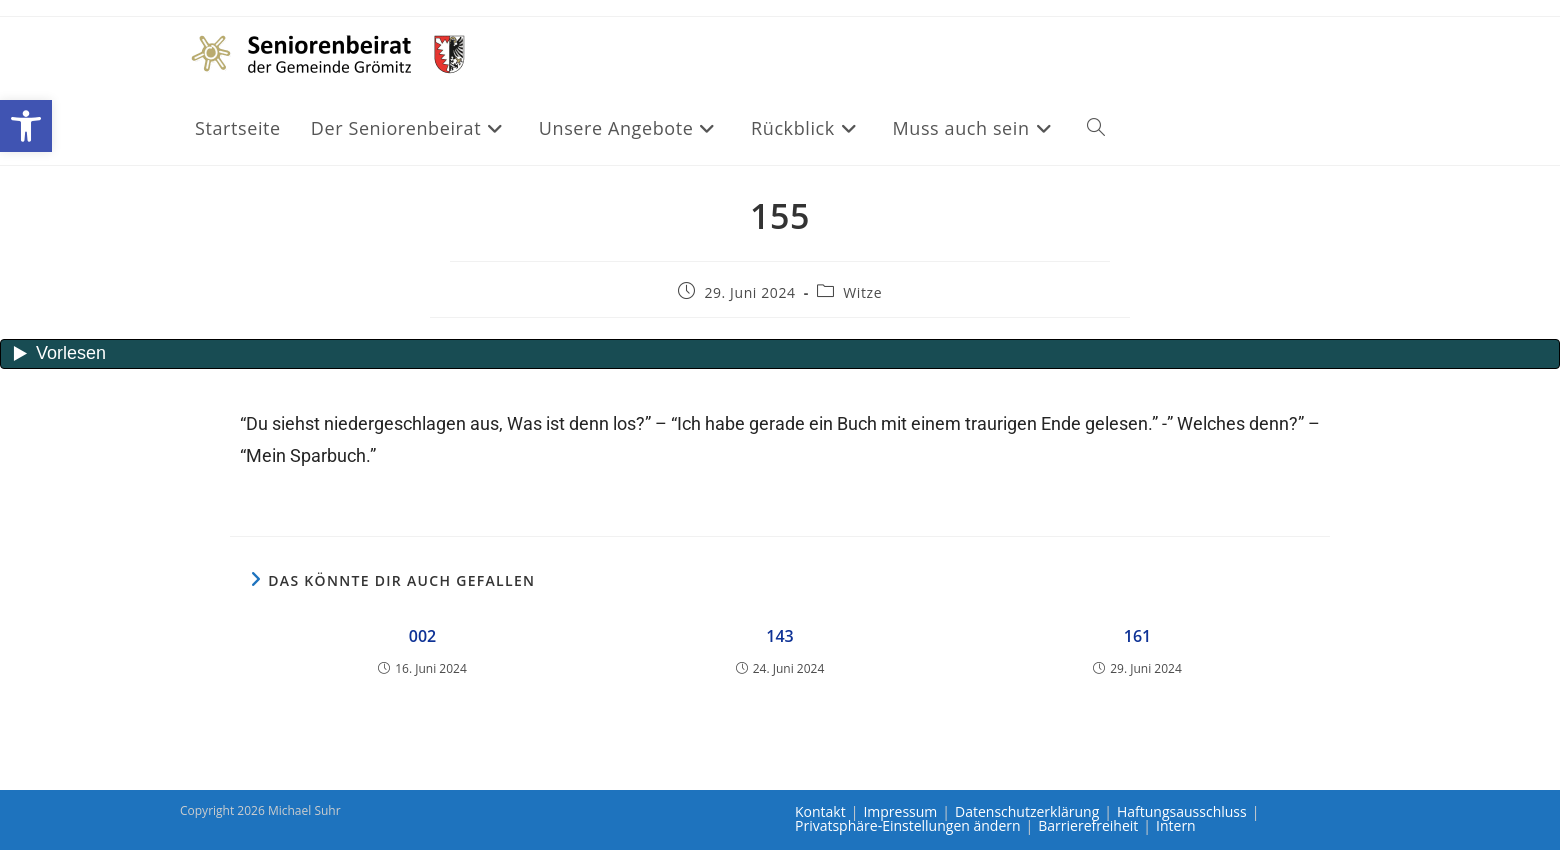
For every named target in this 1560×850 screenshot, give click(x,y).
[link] (26, 126)
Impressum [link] (900, 811)
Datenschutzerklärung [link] (1027, 811)
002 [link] (422, 636)
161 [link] (1137, 636)
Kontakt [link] (820, 811)
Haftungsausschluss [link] (1182, 811)
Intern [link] (1176, 825)
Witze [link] (862, 292)
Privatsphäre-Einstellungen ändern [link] (908, 825)
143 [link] (779, 636)
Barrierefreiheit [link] (1088, 825)
